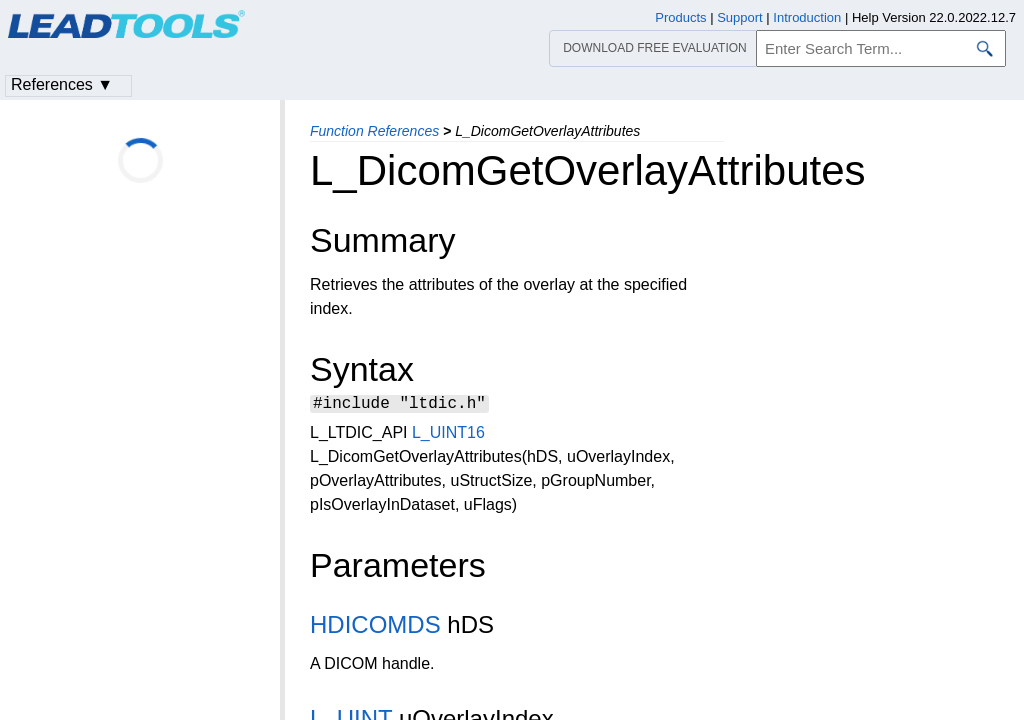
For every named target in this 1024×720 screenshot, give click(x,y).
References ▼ (62, 84)
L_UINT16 (448, 435)
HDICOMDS (375, 627)
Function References (374, 131)
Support (740, 17)
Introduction (807, 17)
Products (680, 17)
